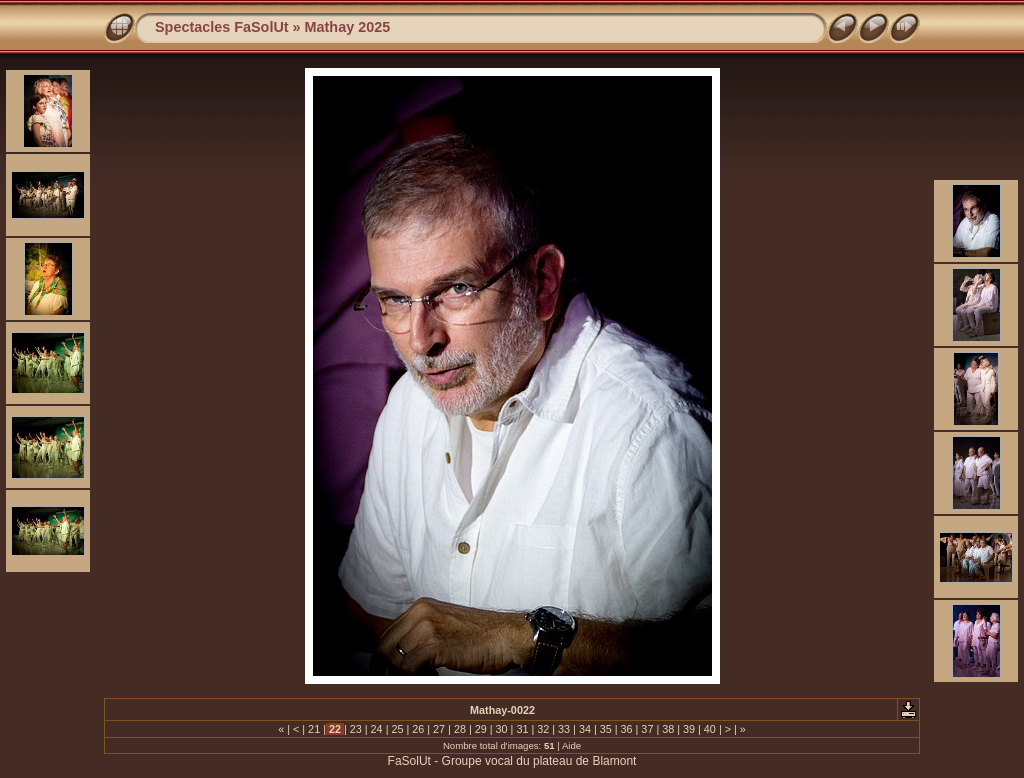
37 (647, 729)
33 (564, 729)
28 (460, 729)
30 (502, 729)
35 (606, 729)
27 (439, 729)
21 (314, 729)
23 (356, 729)
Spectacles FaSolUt (222, 27)
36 (627, 729)
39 (689, 729)
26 (418, 729)
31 (522, 729)
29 (481, 729)
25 (397, 729)
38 (668, 729)
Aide (571, 745)
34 (585, 729)
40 (710, 729)
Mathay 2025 (348, 27)
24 (377, 729)
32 (543, 729)
